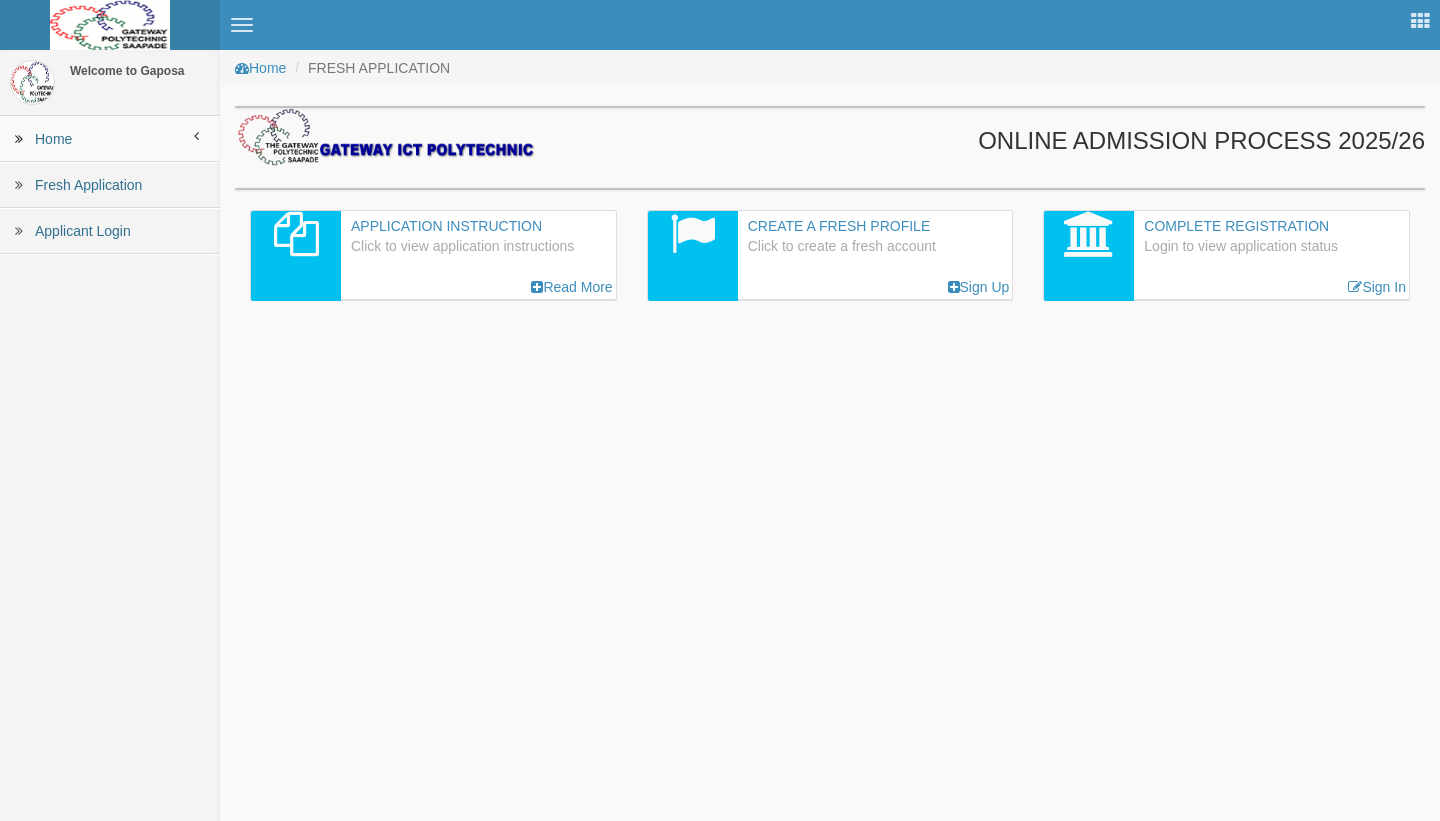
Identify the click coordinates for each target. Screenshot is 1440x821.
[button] (242, 25)
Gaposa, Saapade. (1245, 796)
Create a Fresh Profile (839, 226)
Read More (571, 287)
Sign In (1377, 287)
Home (260, 68)
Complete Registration (1236, 226)
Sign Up (979, 287)
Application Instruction (446, 226)
